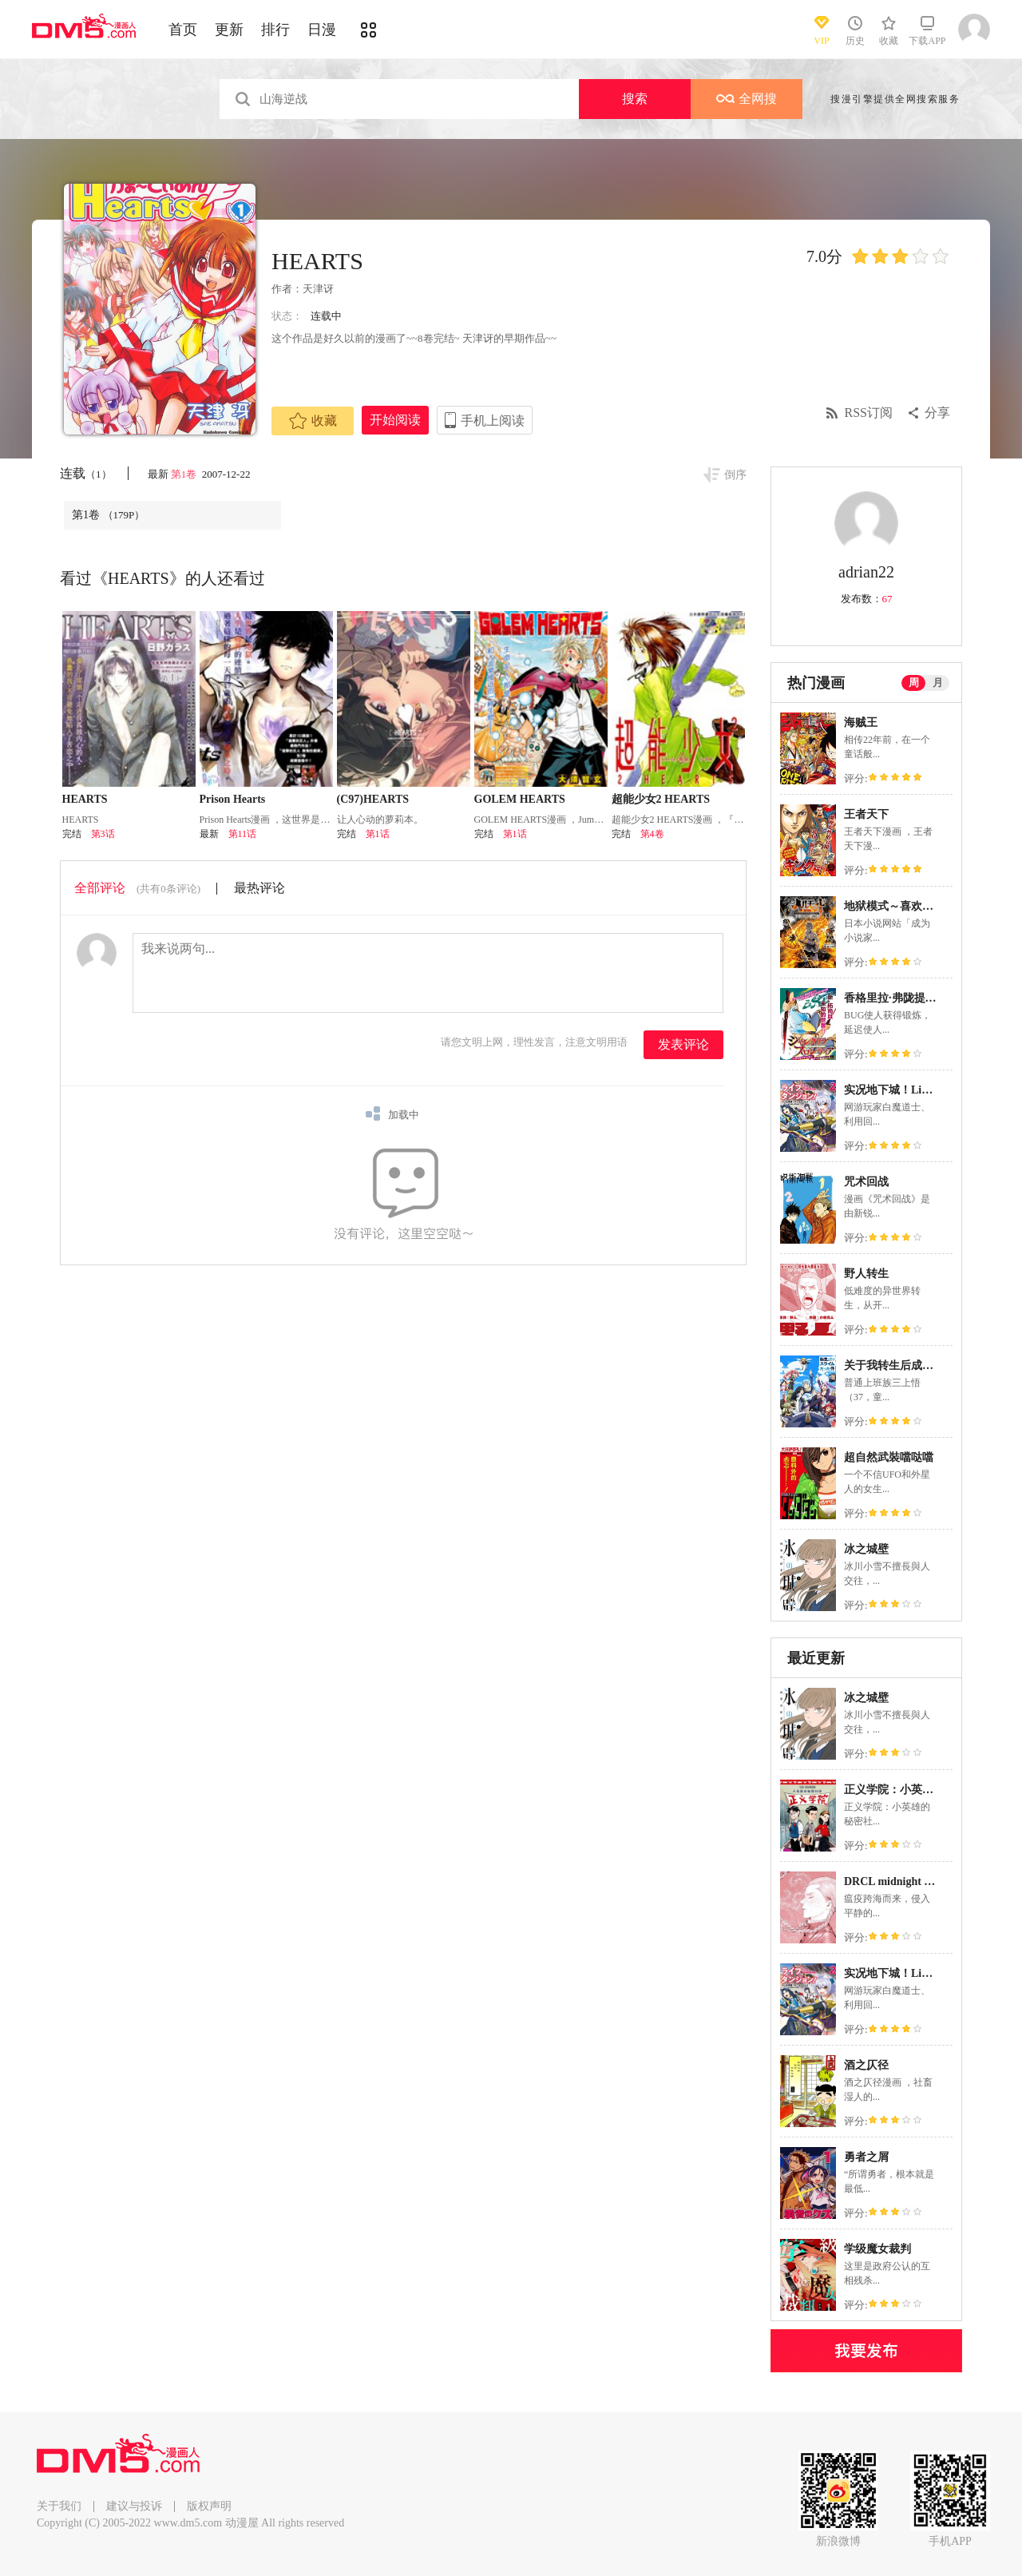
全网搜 (746, 98)
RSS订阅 (869, 412)
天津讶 (318, 289)
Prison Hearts (233, 799)
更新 (229, 30)
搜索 (635, 98)
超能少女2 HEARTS (661, 799)
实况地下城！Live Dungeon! (912, 1090)
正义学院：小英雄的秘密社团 (916, 1790)
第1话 (378, 833)
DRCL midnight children (904, 1881)
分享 (937, 412)
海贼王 (860, 722)
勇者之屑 (866, 2157)
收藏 (313, 421)
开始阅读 (395, 420)
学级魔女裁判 (877, 2249)
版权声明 (209, 2506)
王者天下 (866, 814)
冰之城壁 (866, 1549)
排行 (275, 30)
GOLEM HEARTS (519, 799)
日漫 (321, 30)
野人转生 (866, 1274)
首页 (182, 30)
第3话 (103, 833)
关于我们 (59, 2506)
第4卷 (652, 833)
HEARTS (85, 799)
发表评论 (683, 1044)
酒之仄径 (866, 2065)
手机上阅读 (493, 420)
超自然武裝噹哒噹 (888, 1457)
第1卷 (185, 474)
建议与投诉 (134, 2506)
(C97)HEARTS (373, 799)
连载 (86, 473)
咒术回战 (866, 1182)
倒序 (735, 475)
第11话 (242, 833)
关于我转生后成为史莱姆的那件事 (928, 1365)
